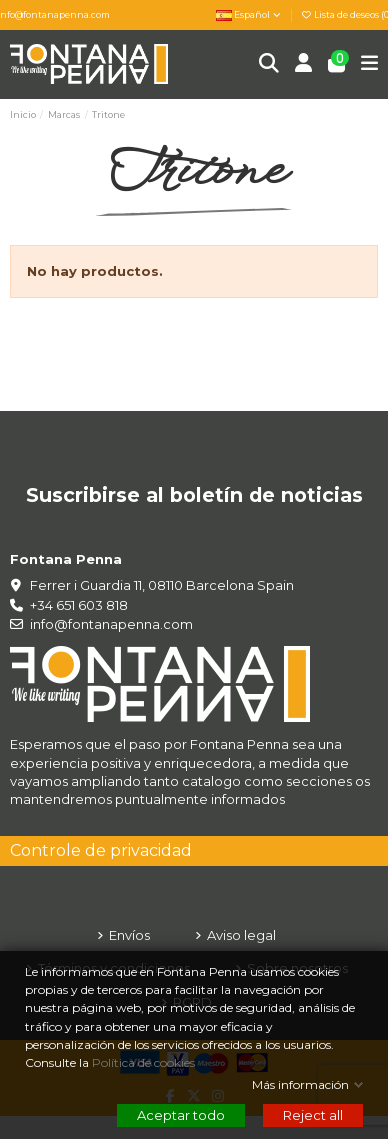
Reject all (313, 1115)
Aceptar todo (181, 1115)
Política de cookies (145, 1062)
